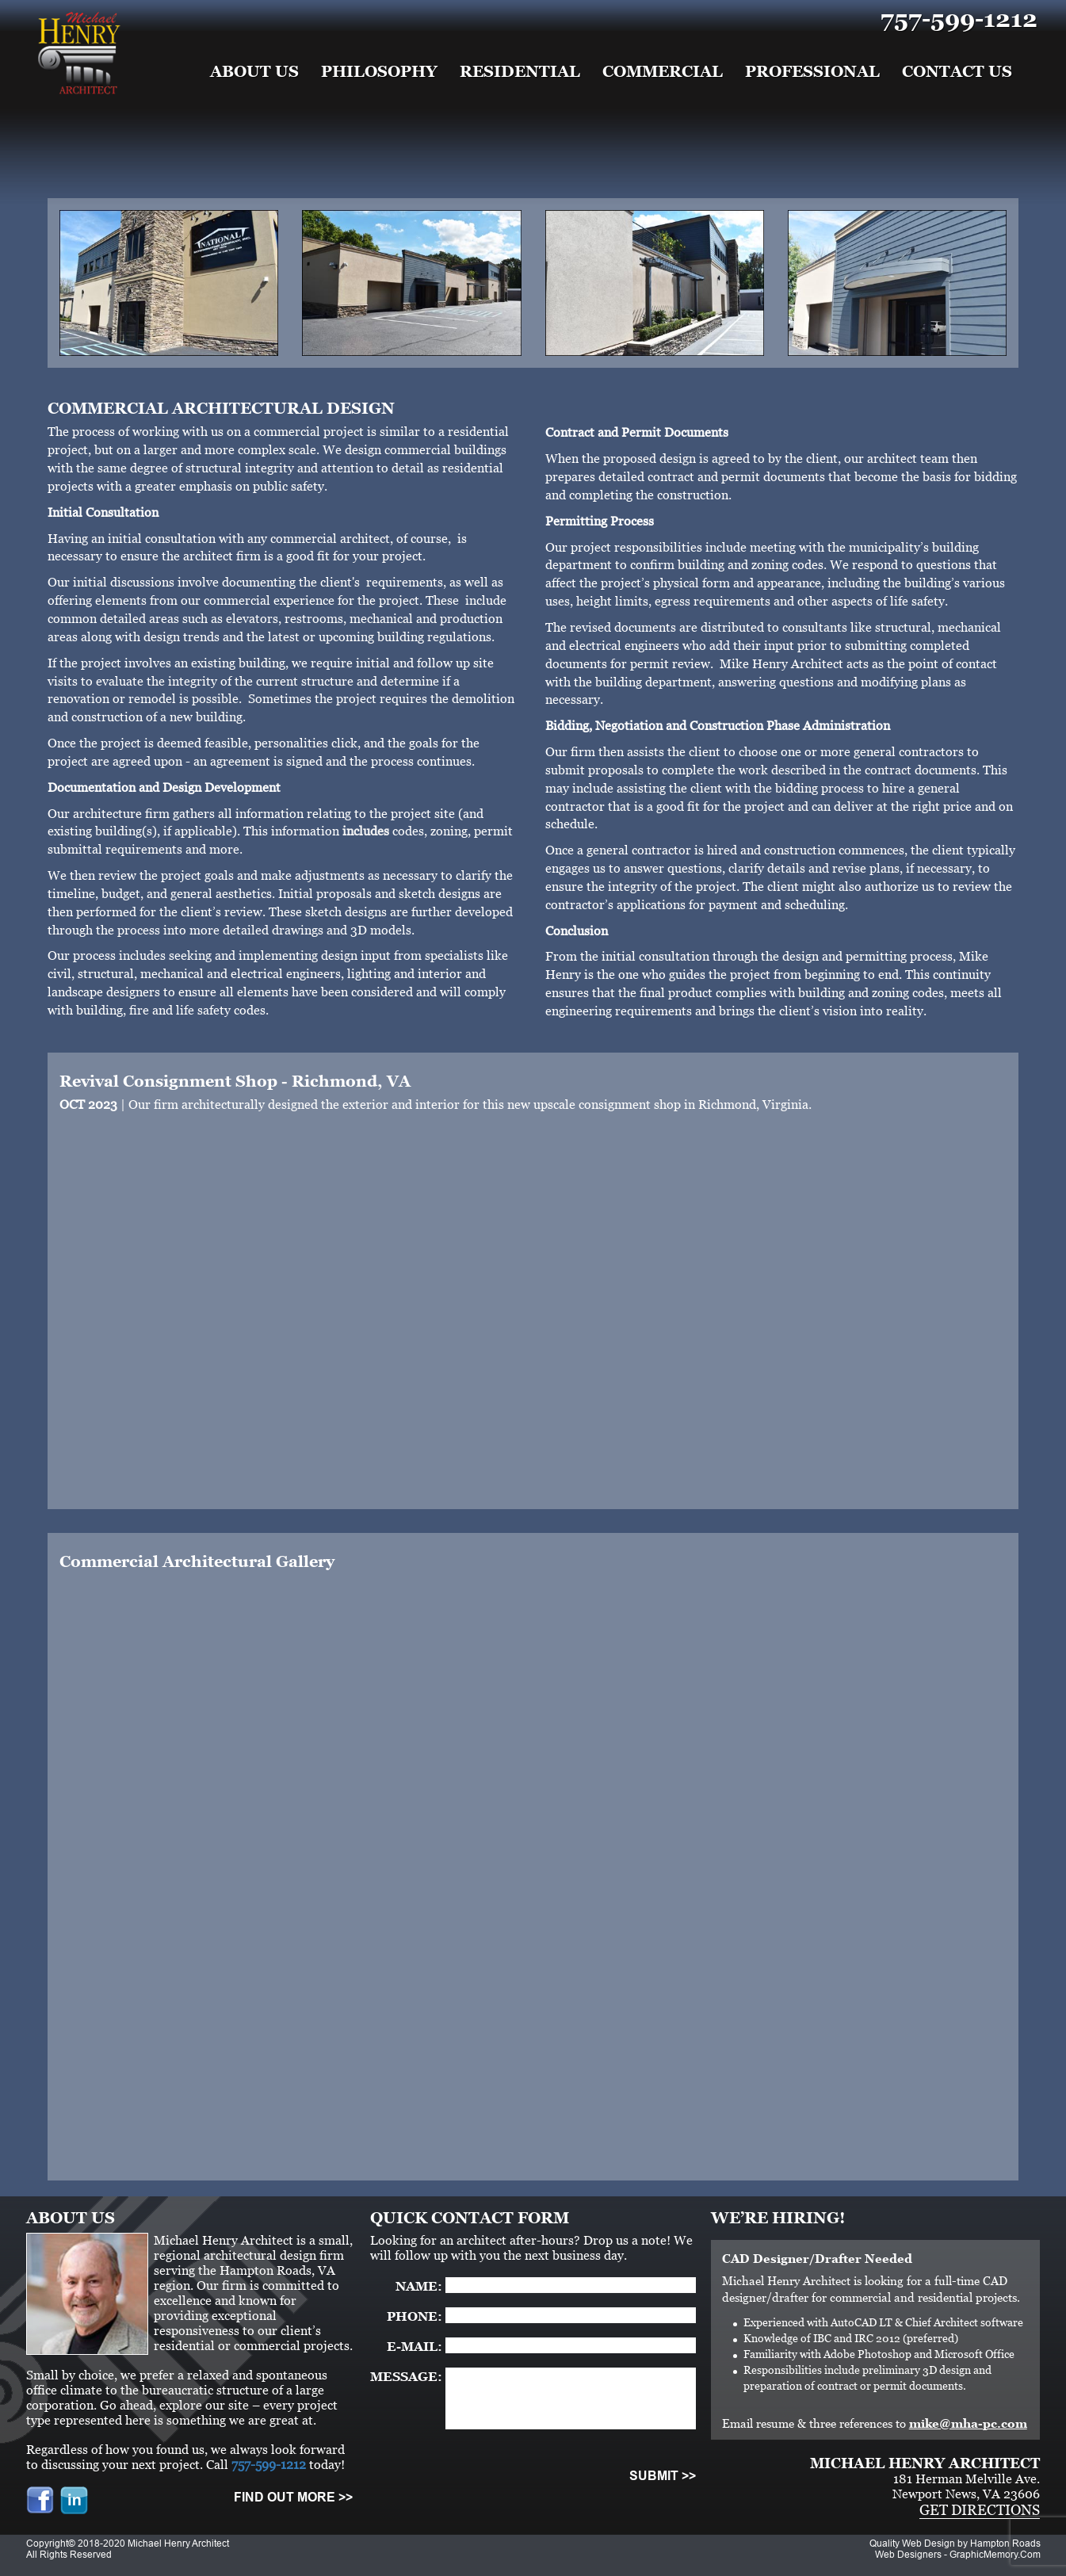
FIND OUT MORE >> (293, 2497)
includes (365, 831)
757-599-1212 (959, 18)
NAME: (418, 2286)
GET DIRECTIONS (979, 2509)
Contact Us (957, 71)
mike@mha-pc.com (968, 2423)
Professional (812, 71)
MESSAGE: (406, 2376)
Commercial (662, 71)
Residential (520, 71)
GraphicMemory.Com (995, 2554)
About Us (254, 71)
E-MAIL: (414, 2346)
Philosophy (379, 71)
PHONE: (414, 2316)
